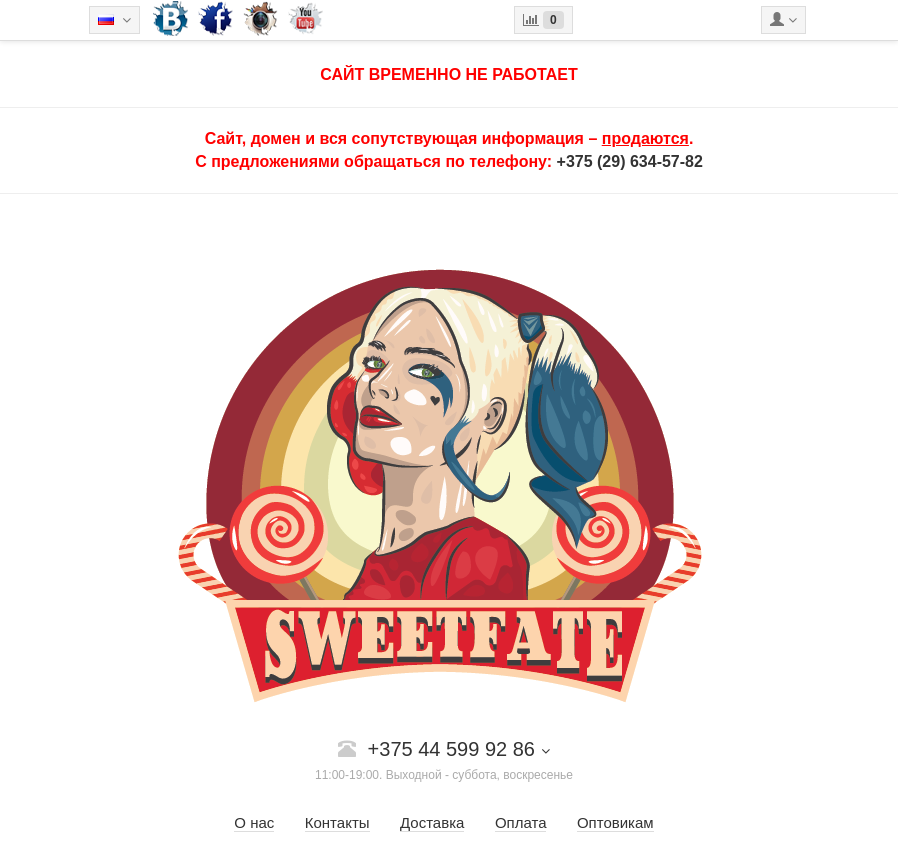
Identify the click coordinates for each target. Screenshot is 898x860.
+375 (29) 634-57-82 (630, 161)
